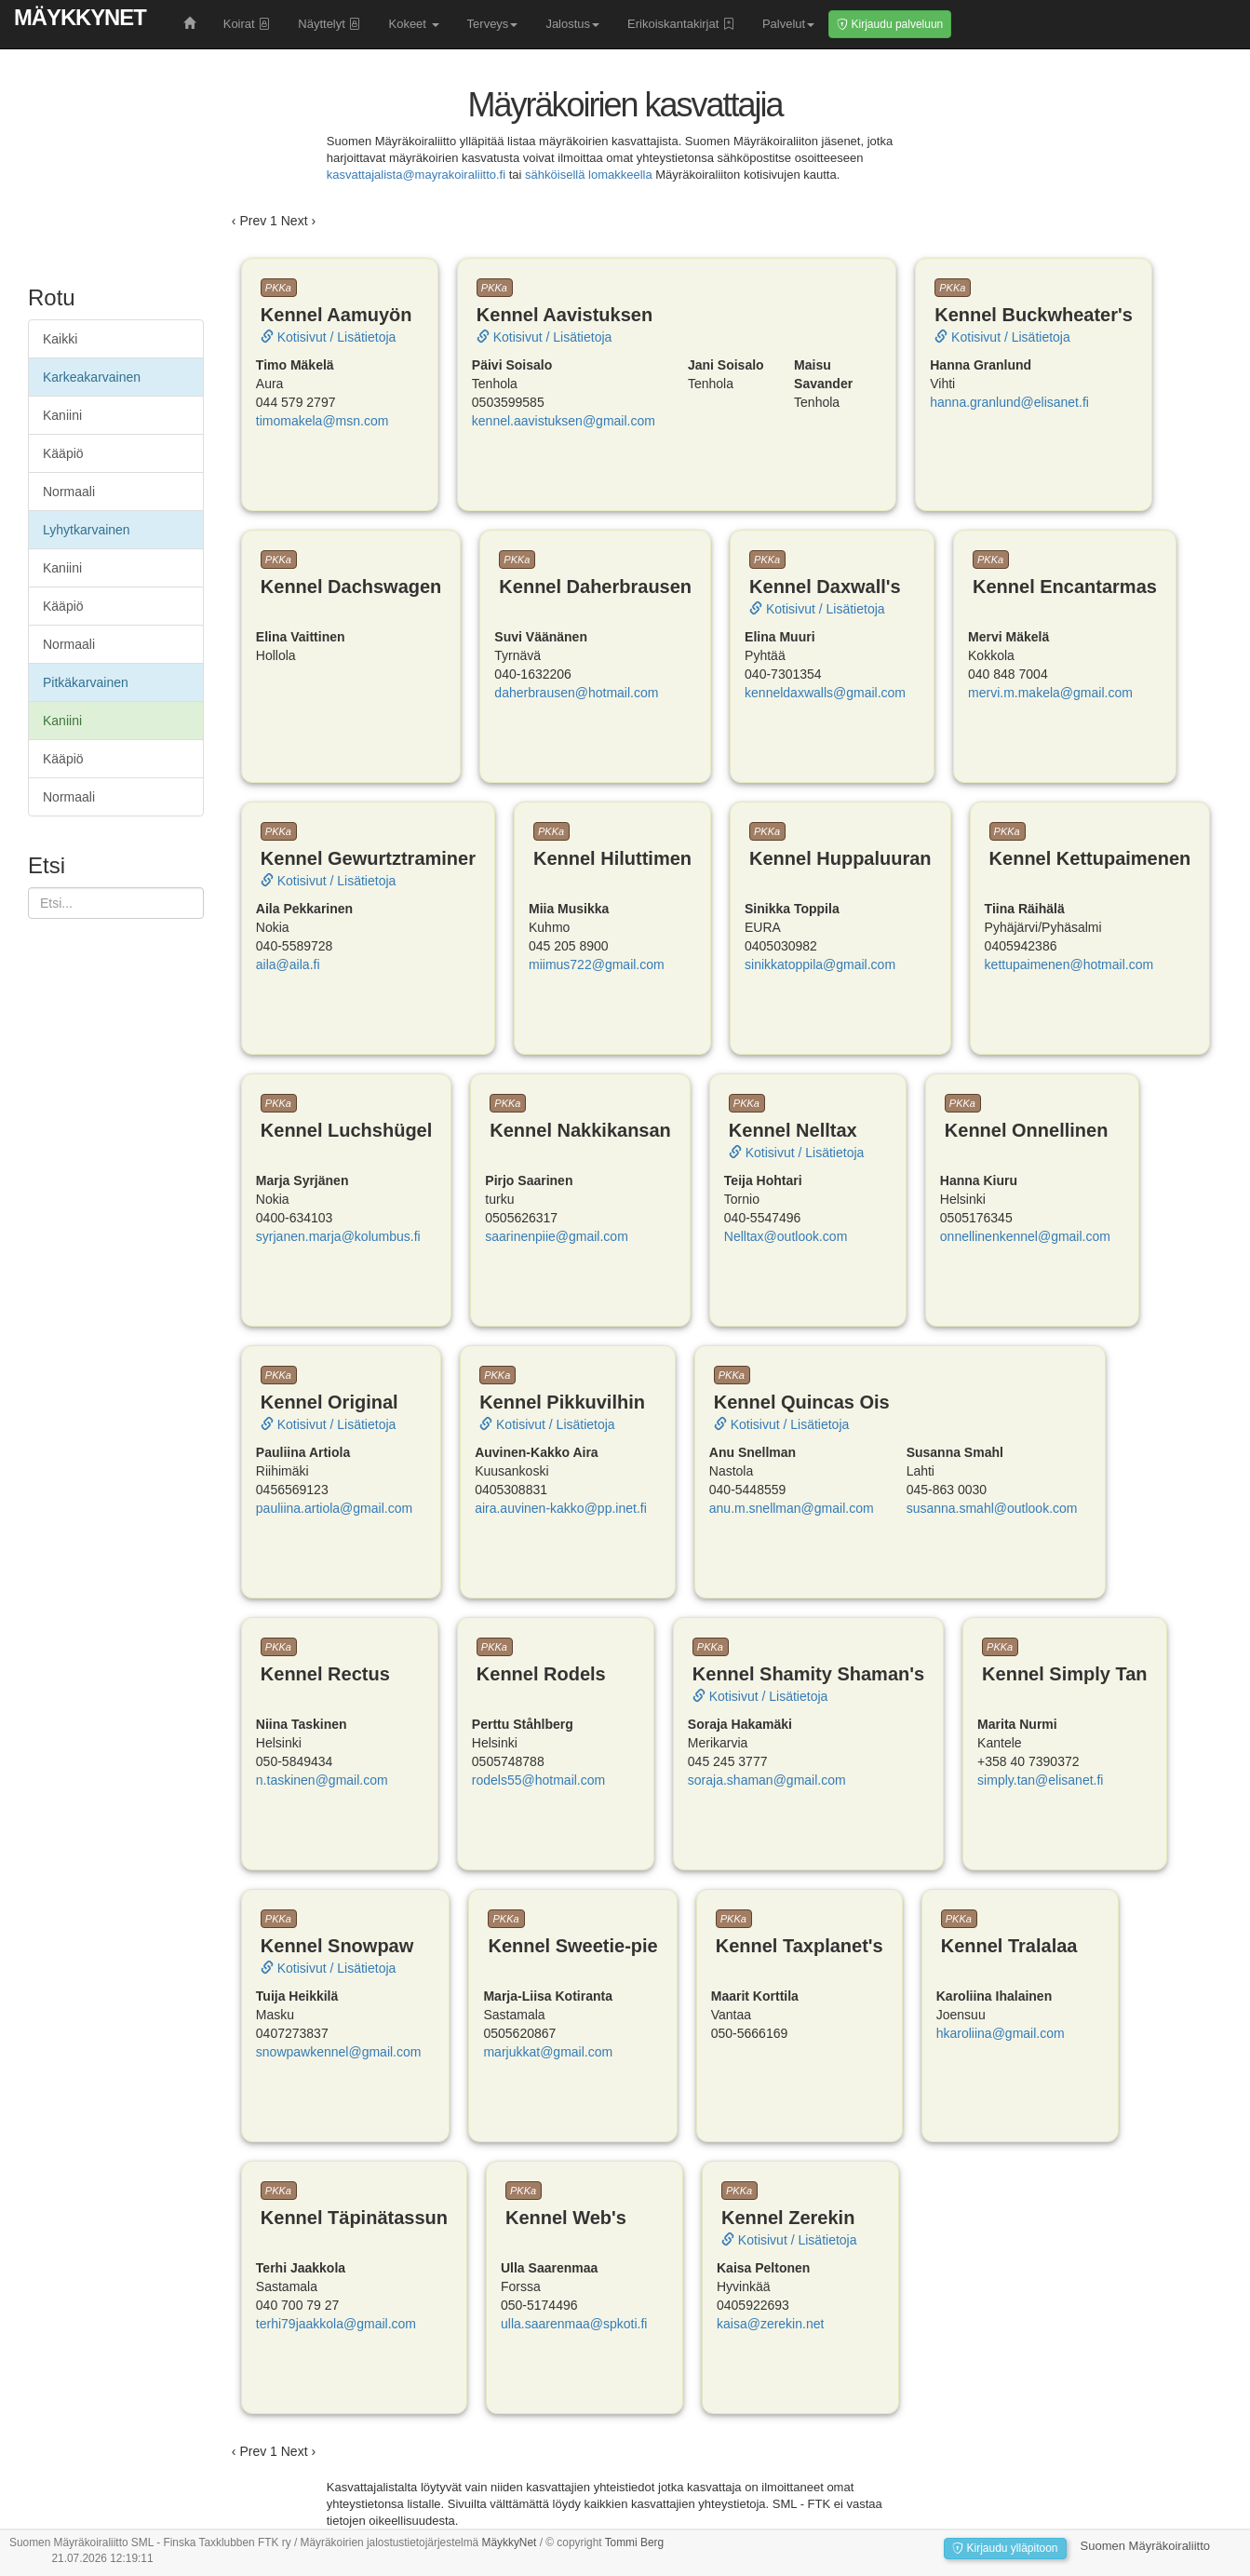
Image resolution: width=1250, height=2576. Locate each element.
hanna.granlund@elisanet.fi (1009, 402)
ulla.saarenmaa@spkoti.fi (574, 2323)
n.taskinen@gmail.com (322, 1780)
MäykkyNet (80, 17)
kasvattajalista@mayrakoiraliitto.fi (416, 175)
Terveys (492, 24)
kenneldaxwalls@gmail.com (825, 692)
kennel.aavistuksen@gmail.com (563, 420)
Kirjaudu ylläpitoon (1004, 2548)
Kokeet (413, 24)
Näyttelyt (329, 24)
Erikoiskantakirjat (680, 24)
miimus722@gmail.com (597, 964)
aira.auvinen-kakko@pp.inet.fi (561, 1508)
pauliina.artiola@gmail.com (334, 1508)
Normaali (69, 491)
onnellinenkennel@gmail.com (1025, 1236)
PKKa (278, 287)
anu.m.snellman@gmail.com (791, 1508)
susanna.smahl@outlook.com (992, 1508)
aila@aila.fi (288, 964)
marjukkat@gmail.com (547, 2051)
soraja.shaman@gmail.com (767, 1780)
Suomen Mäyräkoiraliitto (1145, 2546)
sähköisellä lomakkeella (588, 175)
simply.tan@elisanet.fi (1040, 1780)
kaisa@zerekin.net (770, 2323)
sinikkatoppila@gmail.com (820, 964)
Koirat (247, 24)
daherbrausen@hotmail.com (576, 692)
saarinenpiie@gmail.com (556, 1236)
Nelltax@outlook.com (786, 1236)
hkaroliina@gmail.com (1000, 2033)
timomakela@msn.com (322, 420)
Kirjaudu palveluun (890, 24)
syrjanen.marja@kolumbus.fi (338, 1236)
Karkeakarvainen (92, 377)
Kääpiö (63, 453)
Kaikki (60, 338)
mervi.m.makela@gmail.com (1050, 692)
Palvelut (788, 24)
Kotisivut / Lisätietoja (329, 337)
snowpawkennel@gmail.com (339, 2051)
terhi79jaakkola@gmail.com (336, 2323)
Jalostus (572, 24)
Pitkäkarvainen (85, 682)
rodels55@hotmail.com (538, 1780)
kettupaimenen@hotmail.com (1069, 964)
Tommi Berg (634, 2542)
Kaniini (62, 415)
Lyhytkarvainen (86, 529)
